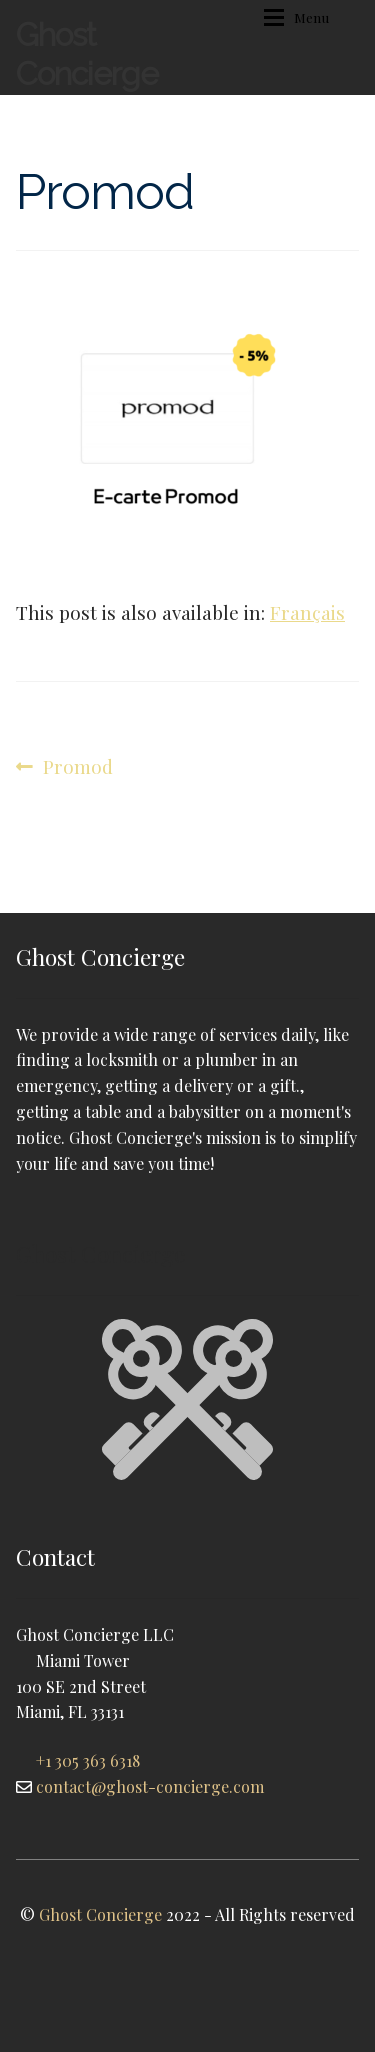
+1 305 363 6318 (88, 1760)
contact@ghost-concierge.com (150, 1786)
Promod (77, 767)
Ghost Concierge (87, 54)
